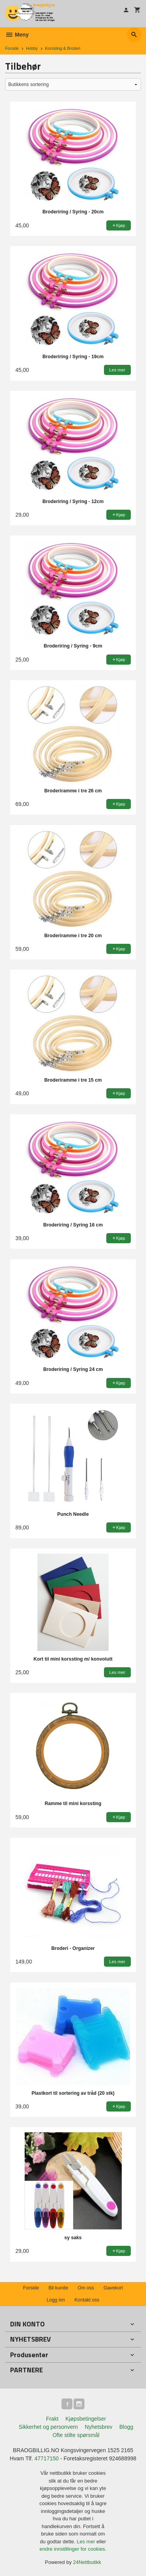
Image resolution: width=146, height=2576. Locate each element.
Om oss (85, 2288)
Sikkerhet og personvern (48, 2427)
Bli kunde (58, 2288)
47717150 (47, 2458)
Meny (17, 35)
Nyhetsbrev (99, 2427)
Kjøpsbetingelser (85, 2419)
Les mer (87, 2541)
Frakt (52, 2419)
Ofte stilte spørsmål (76, 2435)
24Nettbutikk (87, 2562)
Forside (12, 48)
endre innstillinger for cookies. (73, 2549)
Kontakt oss (86, 2300)
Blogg (126, 2427)
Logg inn (56, 2300)
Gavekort (113, 2288)
